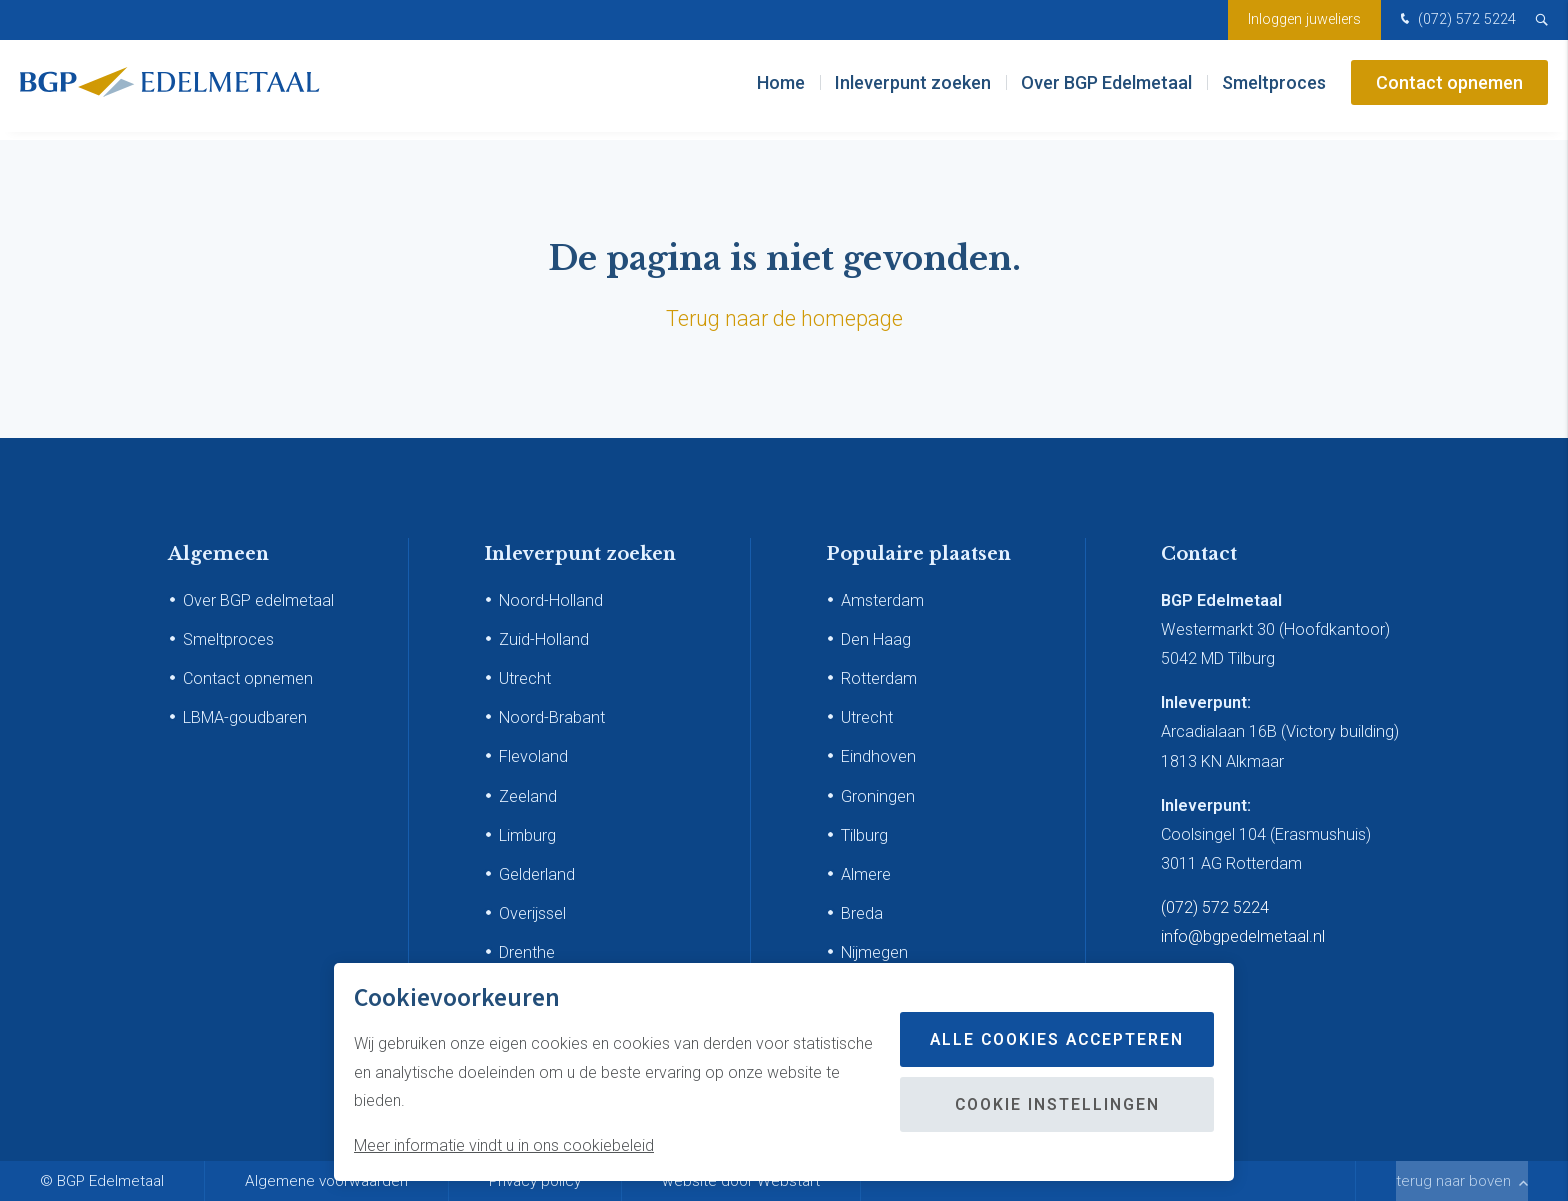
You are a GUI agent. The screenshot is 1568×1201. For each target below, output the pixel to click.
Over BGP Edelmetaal (1106, 89)
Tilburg (864, 835)
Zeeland (528, 796)
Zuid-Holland (544, 639)
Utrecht (525, 678)
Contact (1199, 554)
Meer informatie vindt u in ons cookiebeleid (504, 1145)
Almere (866, 874)
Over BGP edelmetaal (258, 600)
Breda (862, 913)
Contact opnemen (1449, 89)
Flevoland (533, 756)
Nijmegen (874, 952)
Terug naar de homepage (784, 318)
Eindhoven (878, 756)
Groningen (878, 796)
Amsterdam (882, 600)
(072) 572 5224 (1456, 20)
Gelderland (537, 874)
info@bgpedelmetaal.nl (1243, 936)
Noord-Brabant (552, 717)
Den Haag (876, 639)
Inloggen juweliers (1304, 19)
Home (781, 89)
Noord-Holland (551, 600)
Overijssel (532, 913)
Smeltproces (1274, 89)
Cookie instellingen (1053, 1104)
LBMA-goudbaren (245, 717)
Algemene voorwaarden (326, 1181)
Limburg (527, 835)
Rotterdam (879, 678)
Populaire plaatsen (918, 554)
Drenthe (527, 952)
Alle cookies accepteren (1053, 1039)
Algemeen (218, 554)
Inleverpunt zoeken (913, 89)
